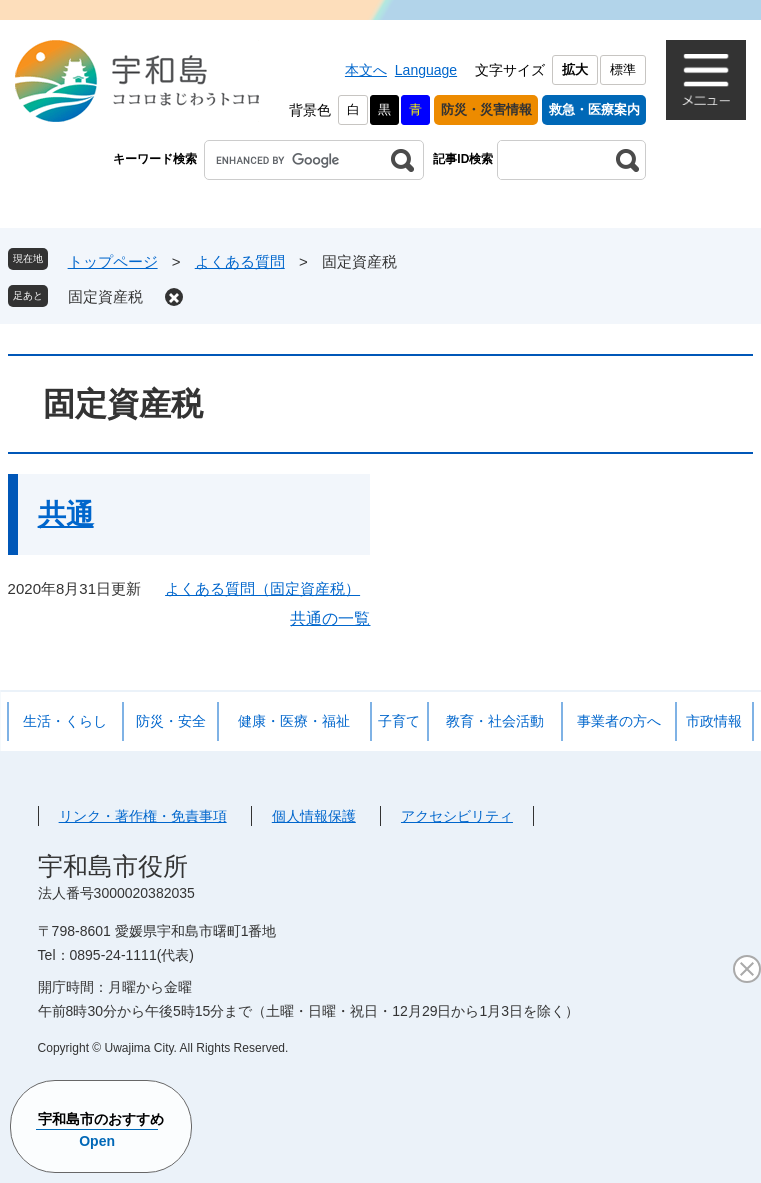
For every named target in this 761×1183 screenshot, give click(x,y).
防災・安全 (171, 721)
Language (426, 70)
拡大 (575, 69)
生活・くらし (65, 721)
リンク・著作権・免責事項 (143, 816)
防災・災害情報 (486, 109)
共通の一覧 (330, 618)
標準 (623, 69)
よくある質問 (240, 261)
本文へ (366, 70)
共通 (66, 514)
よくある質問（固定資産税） (262, 588)
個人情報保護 (314, 816)
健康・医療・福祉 (294, 721)
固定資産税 (105, 296)
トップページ (113, 261)
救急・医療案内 (594, 109)
